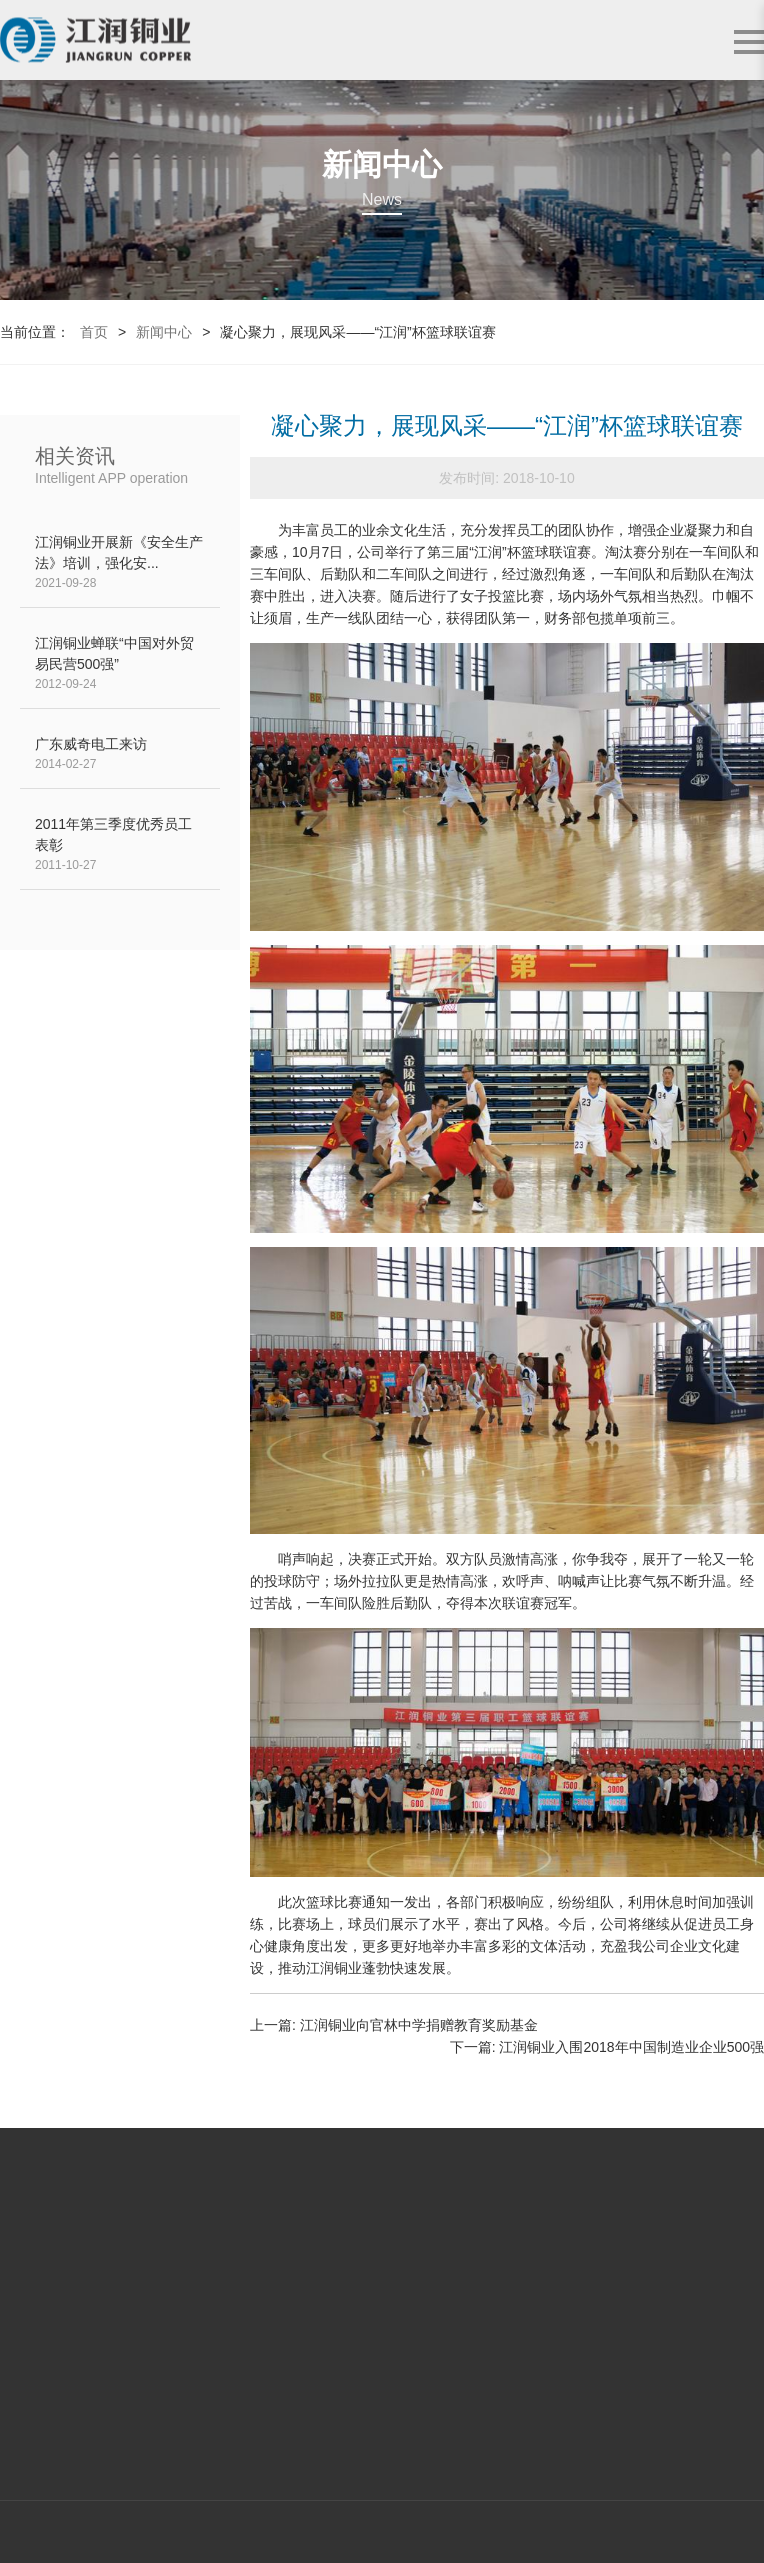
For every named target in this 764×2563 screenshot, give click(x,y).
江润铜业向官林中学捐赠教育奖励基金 (419, 2025)
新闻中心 (164, 332)
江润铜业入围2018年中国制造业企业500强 (631, 2047)
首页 (94, 332)
